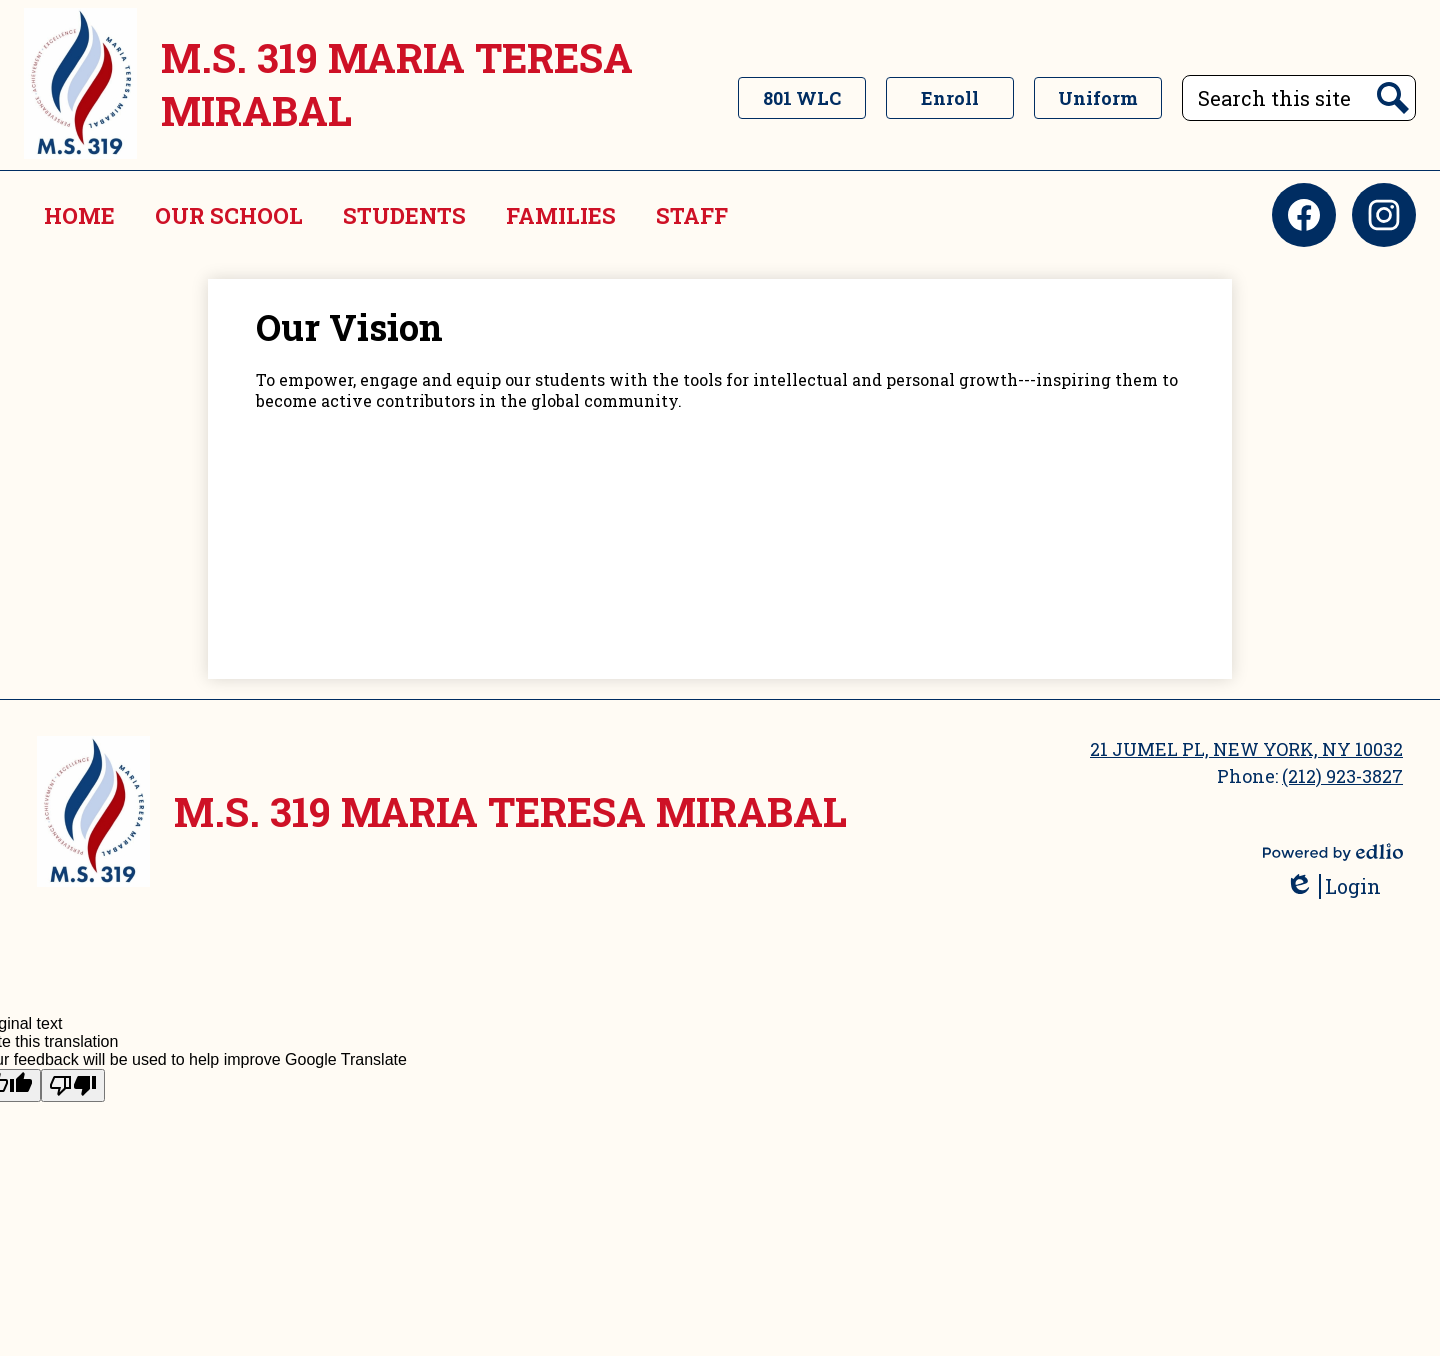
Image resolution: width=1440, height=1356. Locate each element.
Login (1333, 886)
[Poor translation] (73, 1085)
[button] (229, 215)
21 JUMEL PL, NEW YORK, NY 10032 (1246, 749)
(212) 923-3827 (1342, 776)
